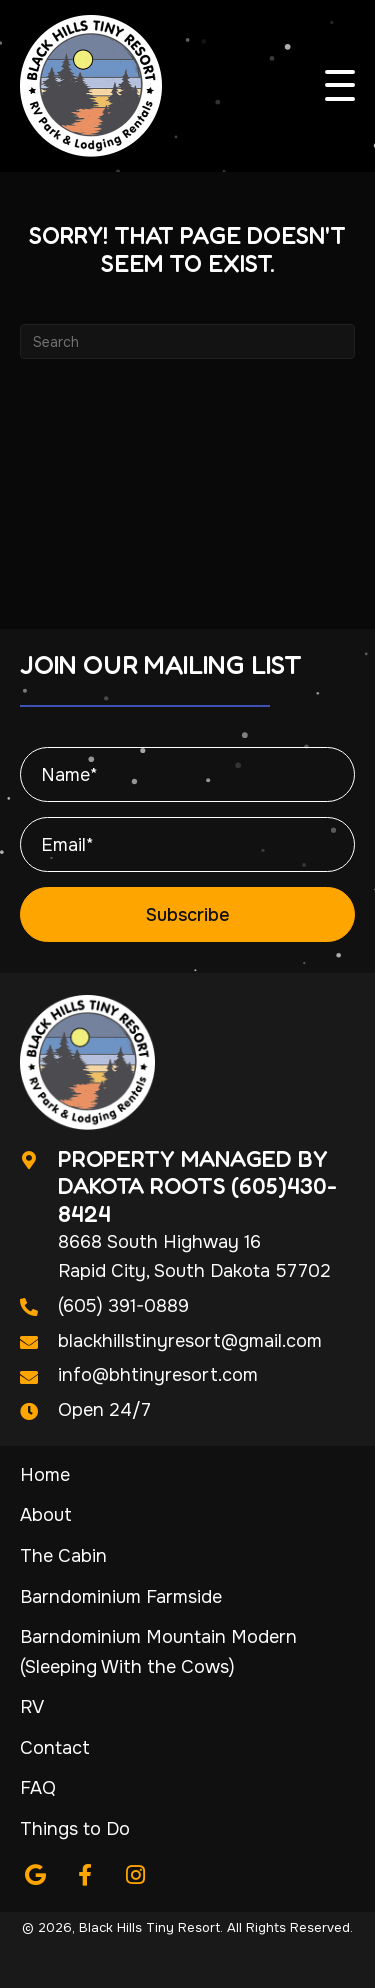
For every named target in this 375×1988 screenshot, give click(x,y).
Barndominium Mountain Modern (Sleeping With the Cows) (158, 1652)
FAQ (38, 1788)
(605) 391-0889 (123, 1306)
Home (45, 1475)
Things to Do (75, 1829)
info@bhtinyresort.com (158, 1375)
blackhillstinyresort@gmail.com (190, 1341)
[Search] (187, 341)
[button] (340, 86)
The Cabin (63, 1556)
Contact (55, 1748)
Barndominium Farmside (121, 1597)
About (46, 1515)
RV (32, 1707)
